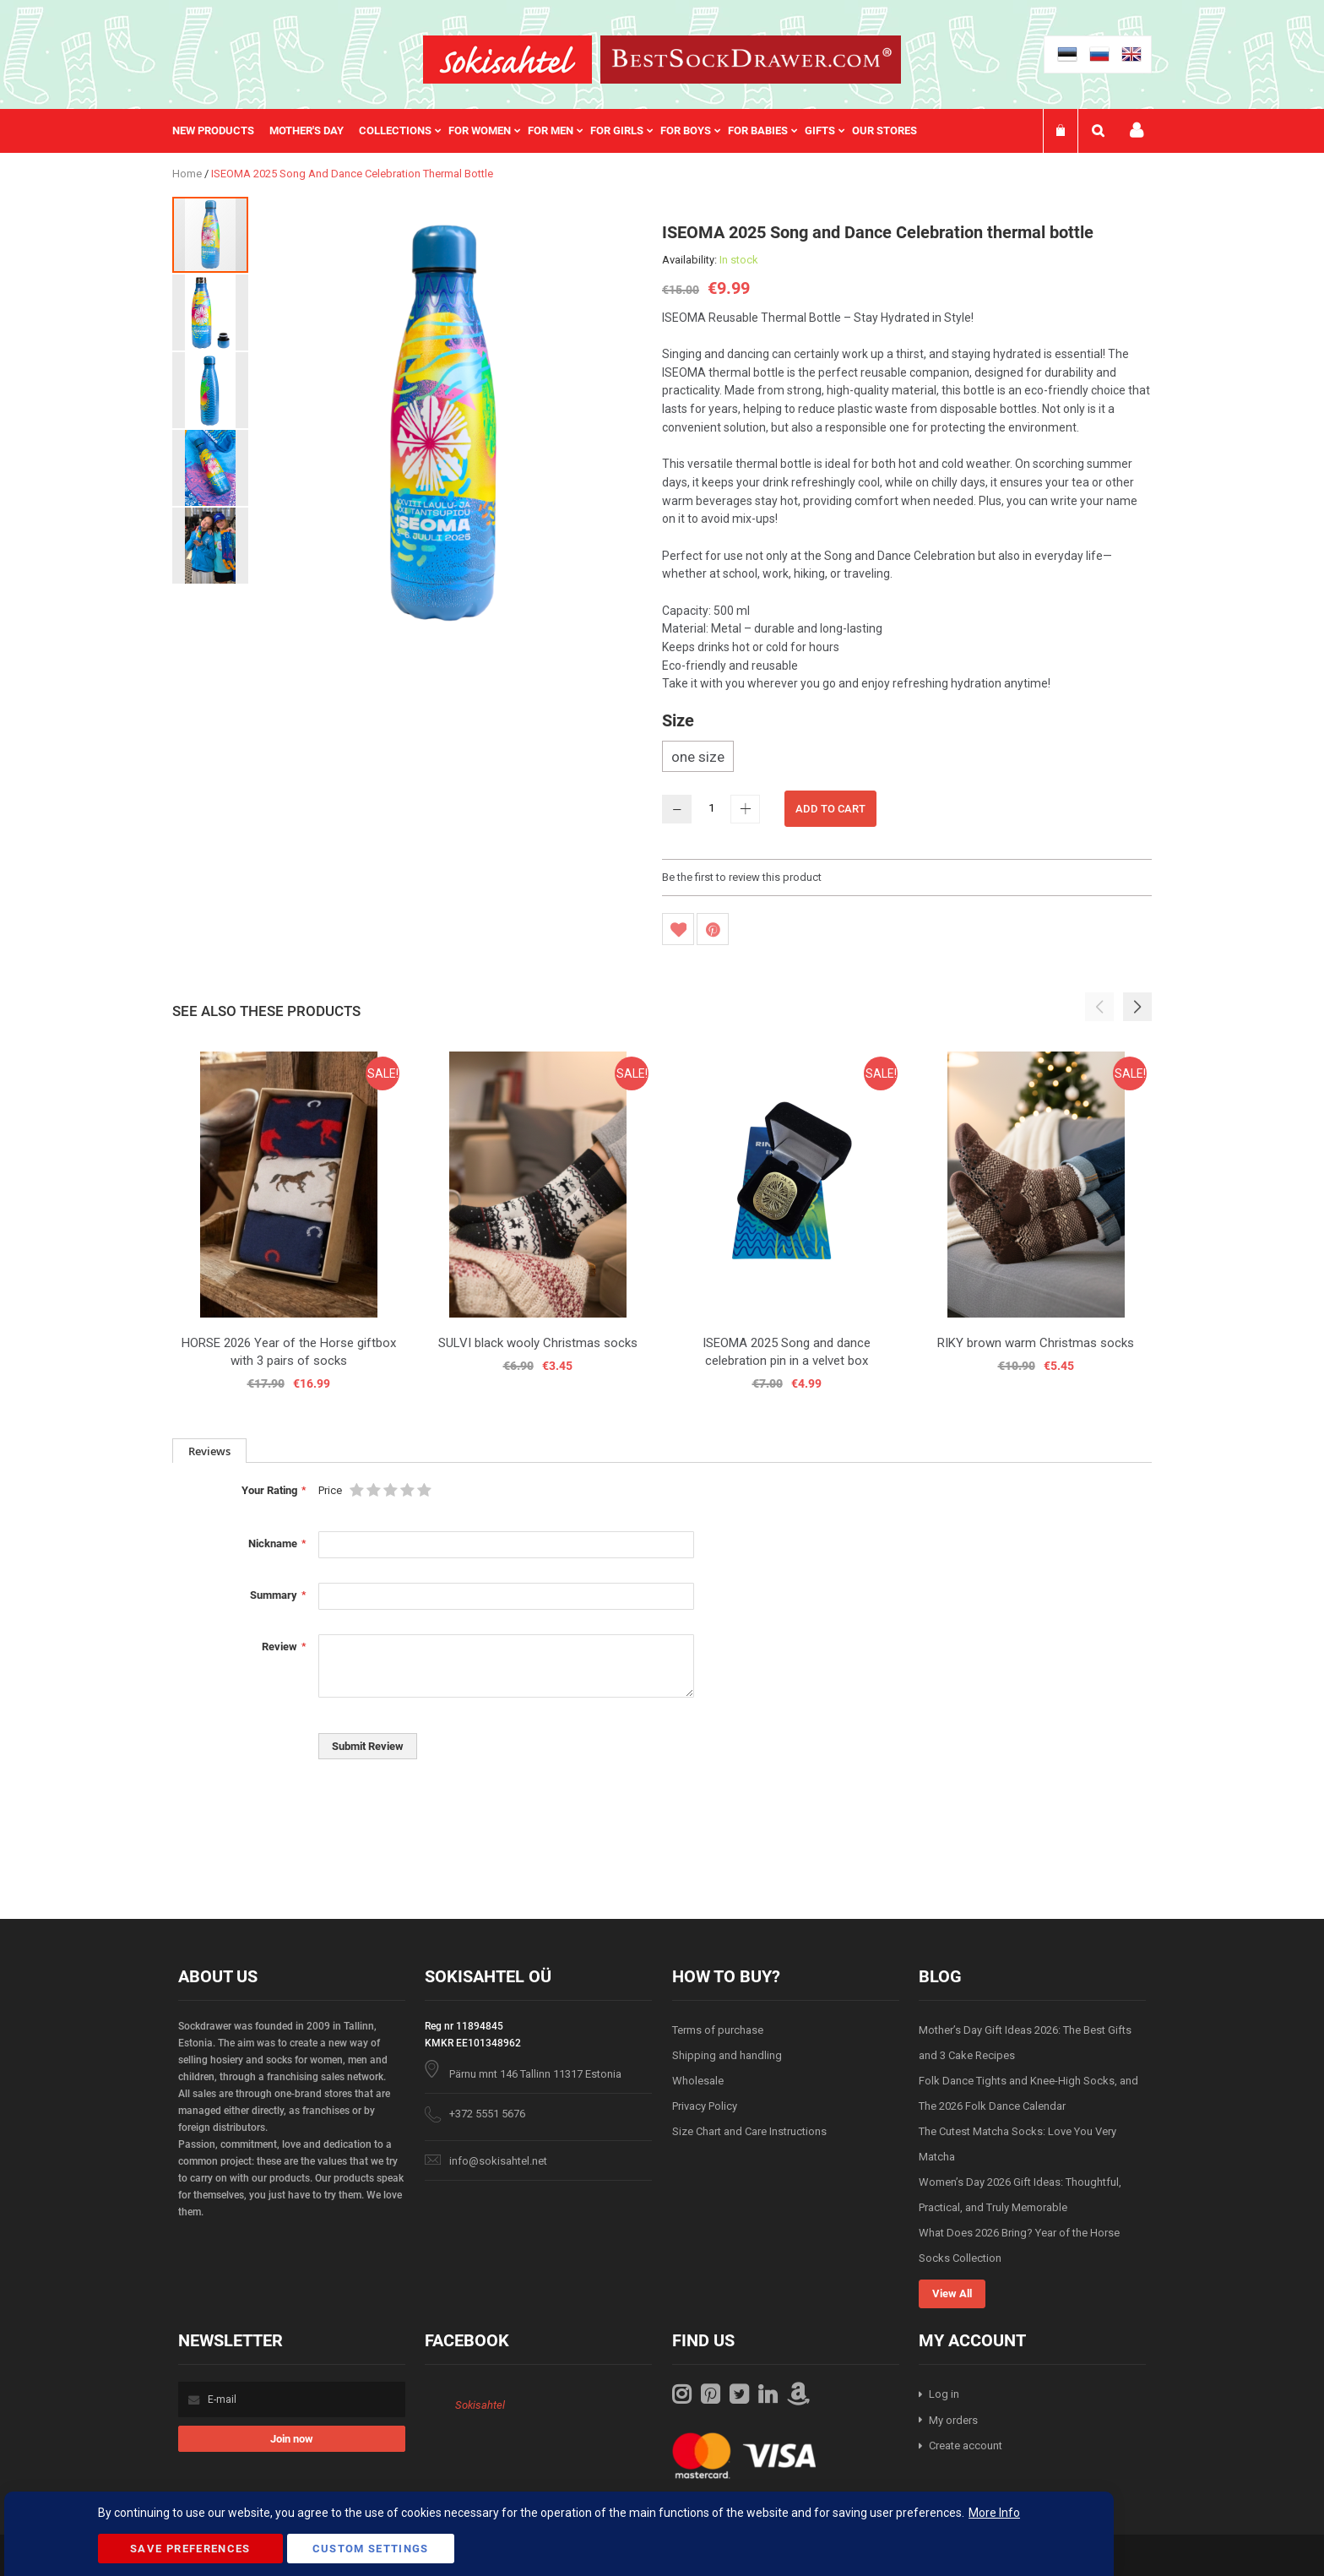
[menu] (553, 131)
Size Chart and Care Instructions (749, 2131)
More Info (994, 2512)
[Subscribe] (291, 2439)
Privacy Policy (704, 2106)
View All (952, 2293)
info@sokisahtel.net (498, 2161)
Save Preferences (190, 2548)
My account (1136, 130)
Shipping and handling (727, 2055)
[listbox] (907, 758)
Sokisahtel (480, 2405)
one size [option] (697, 756)
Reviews (209, 1451)
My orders (953, 2420)
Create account (965, 2445)
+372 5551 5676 (487, 2113)
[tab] (209, 1450)
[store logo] (507, 59)
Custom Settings (370, 2548)
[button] (211, 312)
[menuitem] (220, 131)
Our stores (884, 130)
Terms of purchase (717, 2030)
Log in (944, 2394)
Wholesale (698, 2080)
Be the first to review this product (742, 877)
